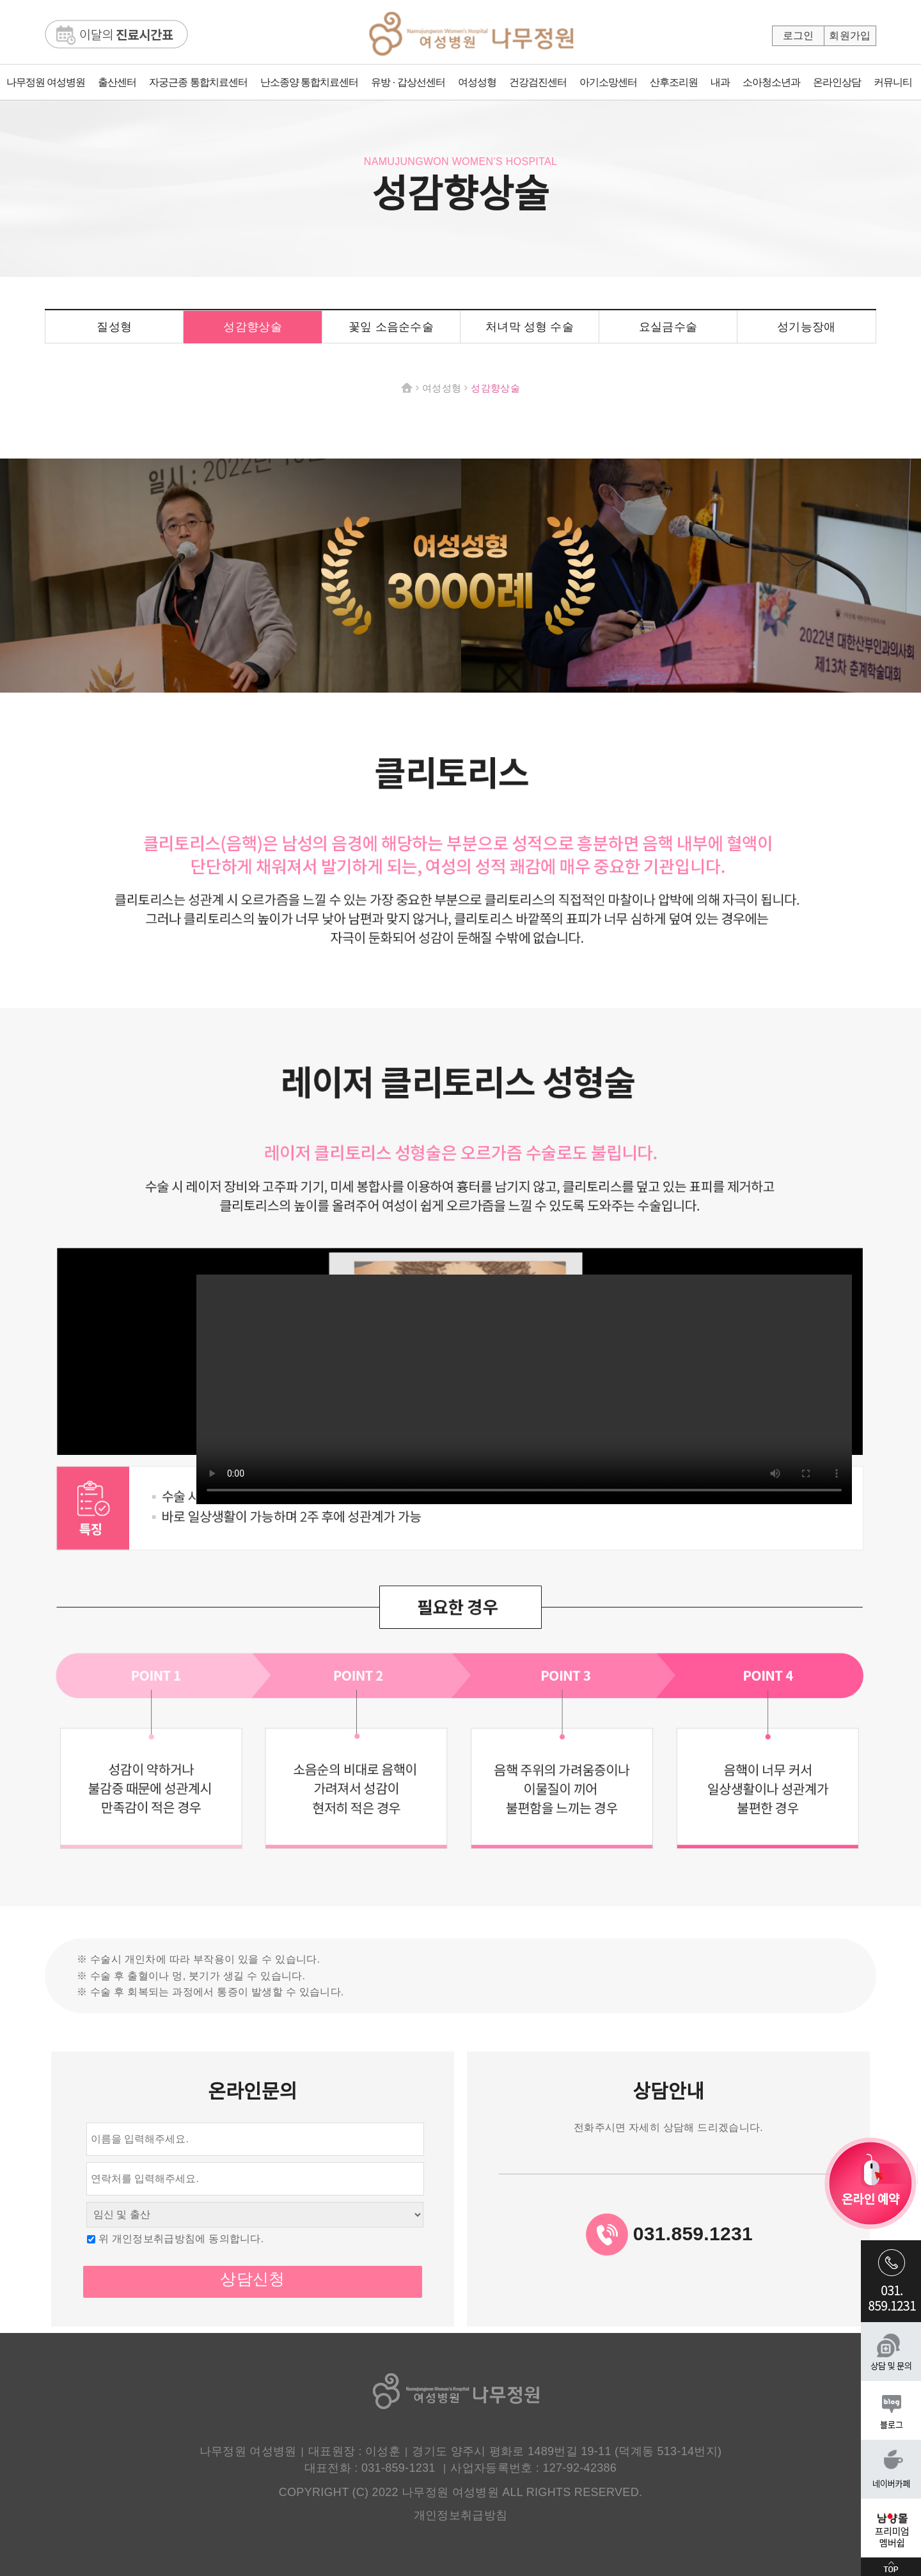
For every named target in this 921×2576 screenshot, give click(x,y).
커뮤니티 (893, 82)
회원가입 (849, 35)
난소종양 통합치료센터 (309, 82)
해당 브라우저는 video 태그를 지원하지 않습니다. (524, 1389)
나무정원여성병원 (471, 40)
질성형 (114, 326)
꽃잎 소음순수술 (391, 326)
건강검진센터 (538, 82)
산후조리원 (674, 82)
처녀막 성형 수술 (529, 326)
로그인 (798, 35)
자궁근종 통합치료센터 (198, 82)
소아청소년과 (771, 82)
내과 (720, 82)
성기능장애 (806, 326)
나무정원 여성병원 (45, 82)
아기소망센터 (608, 82)
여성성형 (477, 82)
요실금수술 (668, 326)
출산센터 (117, 82)
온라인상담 (837, 82)
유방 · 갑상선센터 (408, 82)
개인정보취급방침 (460, 2515)
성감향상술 (252, 326)
